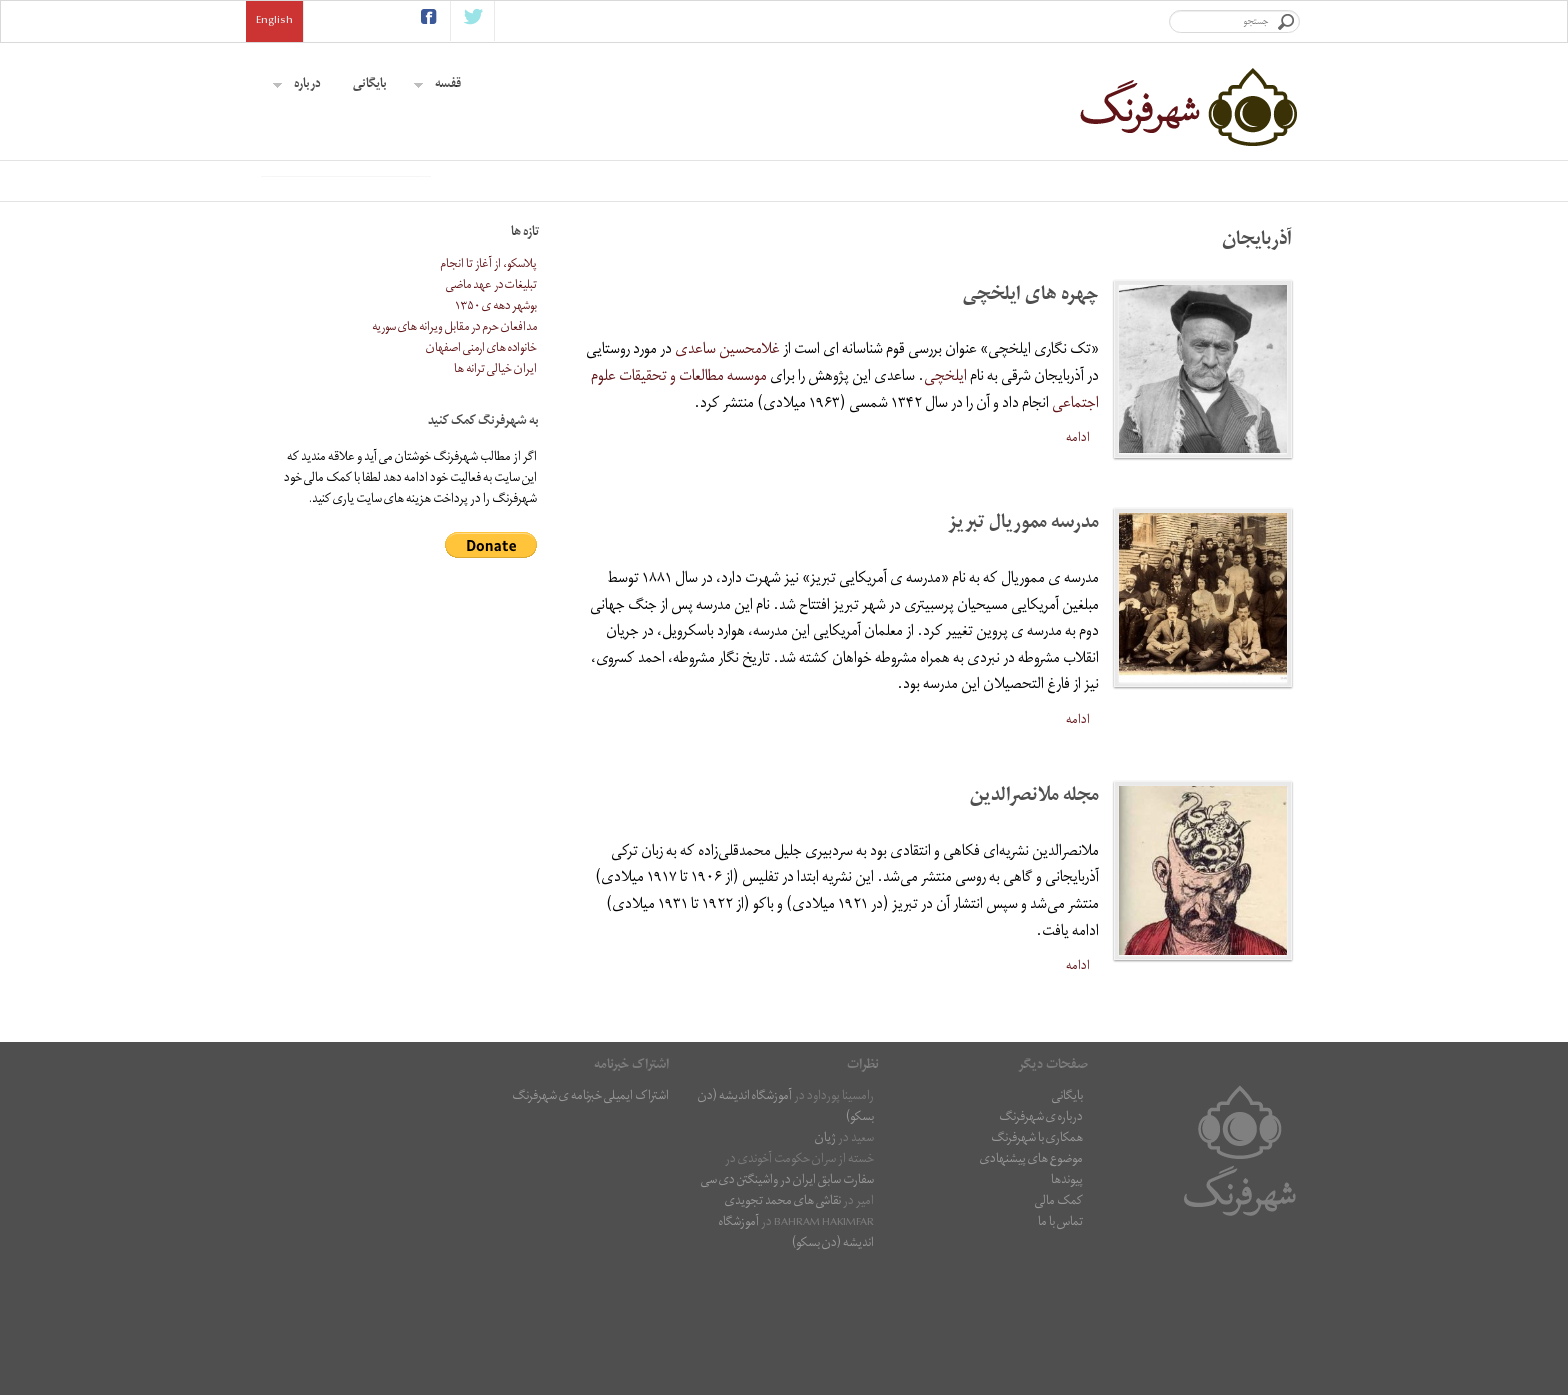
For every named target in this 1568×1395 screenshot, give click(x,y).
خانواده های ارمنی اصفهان (481, 474)
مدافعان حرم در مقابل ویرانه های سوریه (454, 453)
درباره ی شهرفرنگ (1041, 1243)
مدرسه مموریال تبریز (1023, 649)
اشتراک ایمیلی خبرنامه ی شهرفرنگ (590, 1222)
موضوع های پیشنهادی (1031, 1285)
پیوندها (1067, 1306)
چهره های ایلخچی (1031, 421)
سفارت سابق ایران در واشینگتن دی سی (787, 1306)
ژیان (825, 1264)
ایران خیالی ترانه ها (495, 495)
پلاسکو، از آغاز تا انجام (488, 390)
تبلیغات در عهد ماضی (491, 411)
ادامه (1078, 563)
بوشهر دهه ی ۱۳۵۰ (496, 432)
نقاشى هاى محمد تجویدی (783, 1327)
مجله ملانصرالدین (1034, 922)
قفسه (437, 85)
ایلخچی (945, 503)
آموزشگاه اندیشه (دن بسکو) (786, 1233)
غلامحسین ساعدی (727, 476)
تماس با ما (1060, 1348)
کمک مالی (1059, 1327)
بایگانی (370, 85)
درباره (297, 85)
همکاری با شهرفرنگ (1037, 1264)
